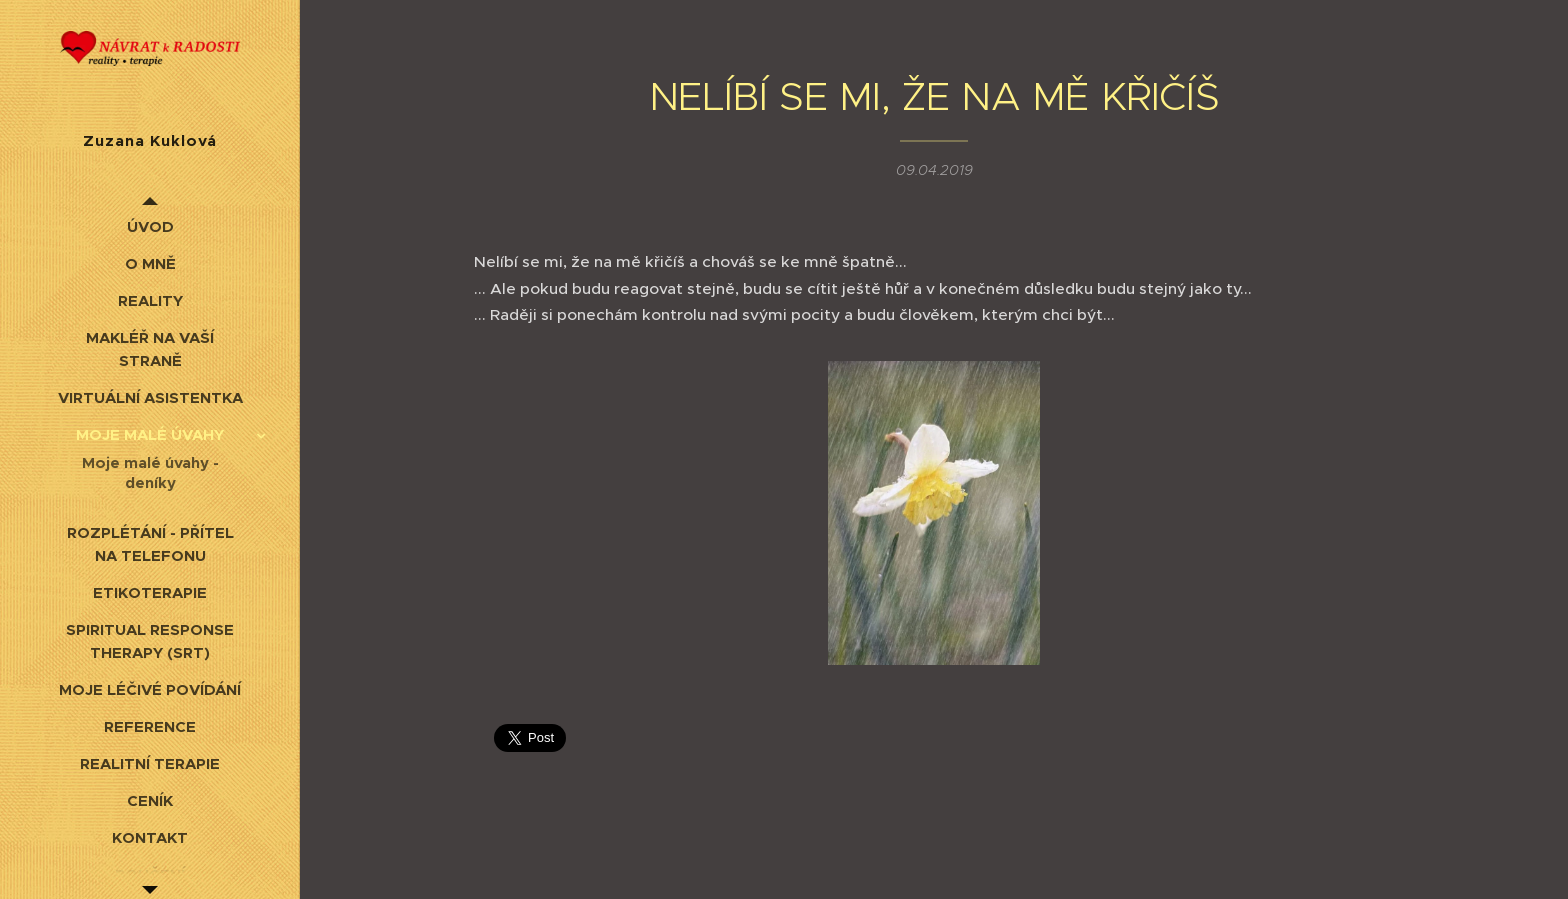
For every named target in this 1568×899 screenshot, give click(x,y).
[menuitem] (150, 226)
